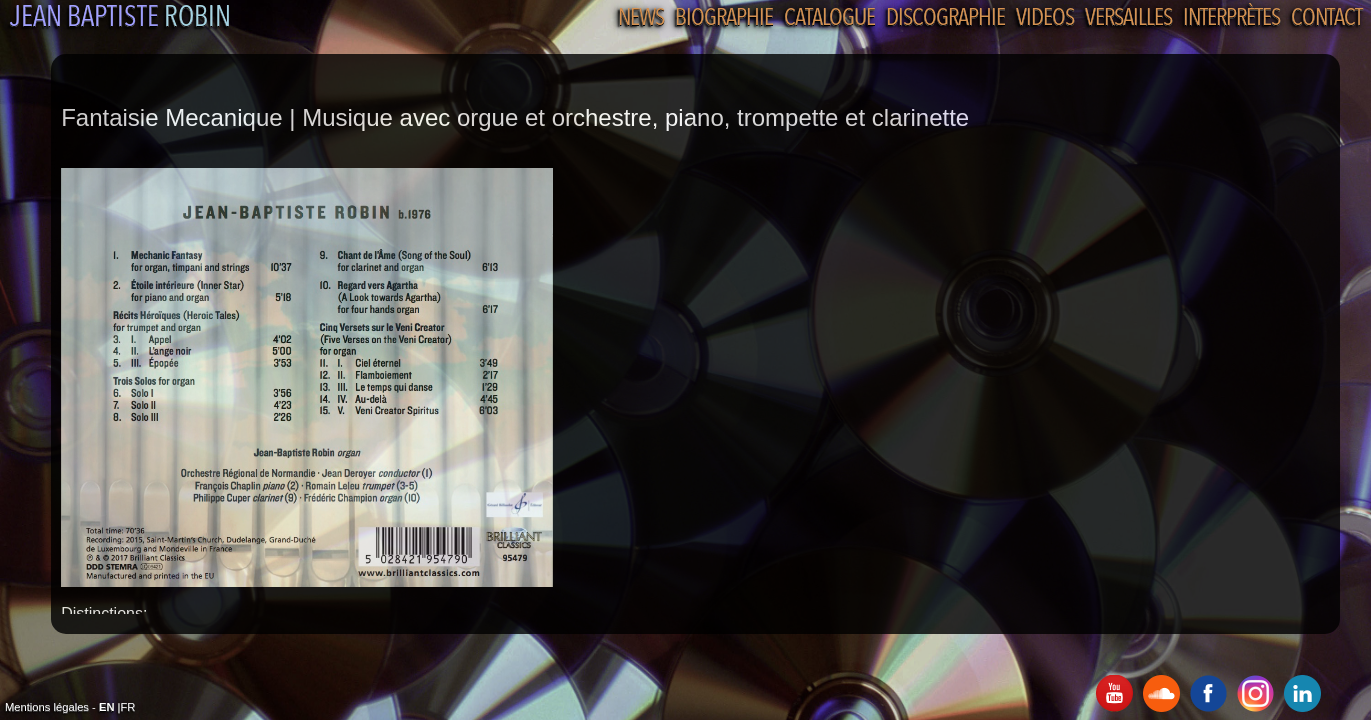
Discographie (945, 19)
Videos (1045, 19)
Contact (1326, 19)
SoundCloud (1161, 693)
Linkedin (1302, 693)
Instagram (1255, 693)
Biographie (724, 19)
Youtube (1114, 693)
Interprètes (1231, 19)
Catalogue (829, 19)
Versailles (1128, 19)
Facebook (1208, 693)
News (641, 19)
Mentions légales (47, 707)
